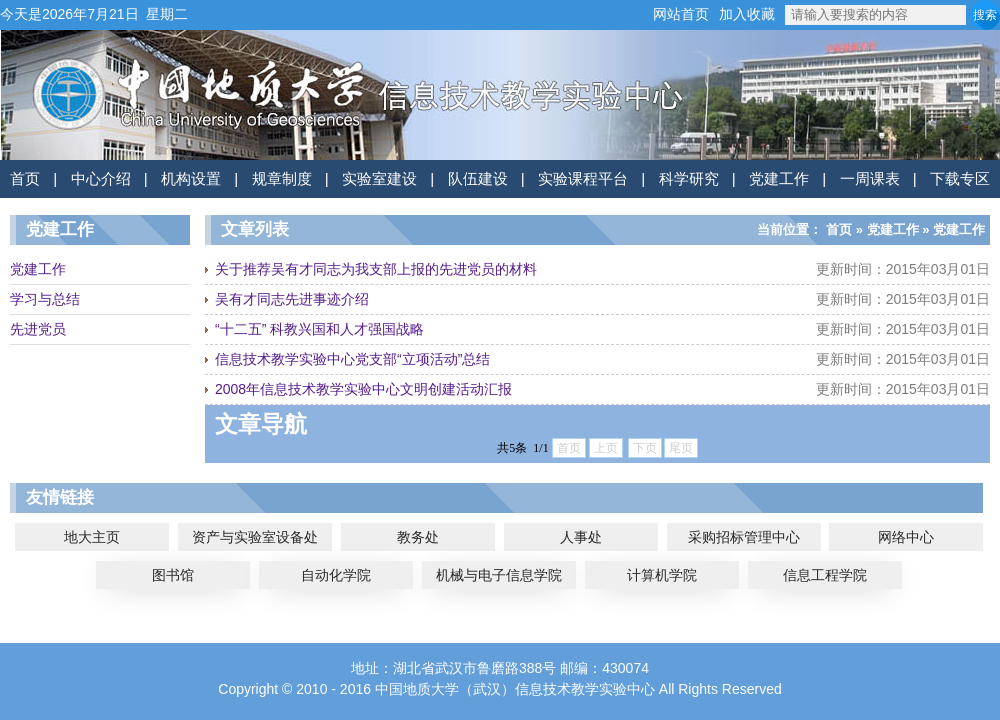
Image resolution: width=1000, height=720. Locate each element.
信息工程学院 (825, 575)
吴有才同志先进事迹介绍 (292, 299)
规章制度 (282, 178)
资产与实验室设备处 (255, 537)
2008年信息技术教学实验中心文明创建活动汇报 (363, 389)
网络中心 (906, 537)
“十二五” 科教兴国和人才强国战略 (319, 329)
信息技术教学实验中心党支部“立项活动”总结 (352, 359)
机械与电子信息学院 (499, 575)
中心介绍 (101, 178)
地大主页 (92, 537)
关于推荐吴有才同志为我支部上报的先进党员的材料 (376, 269)
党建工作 (779, 178)
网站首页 (681, 14)
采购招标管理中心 (744, 537)
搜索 (985, 15)
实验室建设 (379, 178)
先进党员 (38, 329)
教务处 (418, 537)
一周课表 (870, 178)
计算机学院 (662, 575)
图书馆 (173, 575)
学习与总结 (45, 299)
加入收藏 (747, 14)
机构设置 (191, 178)
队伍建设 (478, 178)
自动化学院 (336, 575)
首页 (25, 178)
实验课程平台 (583, 178)
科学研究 (689, 178)
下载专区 (960, 178)
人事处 (581, 537)
